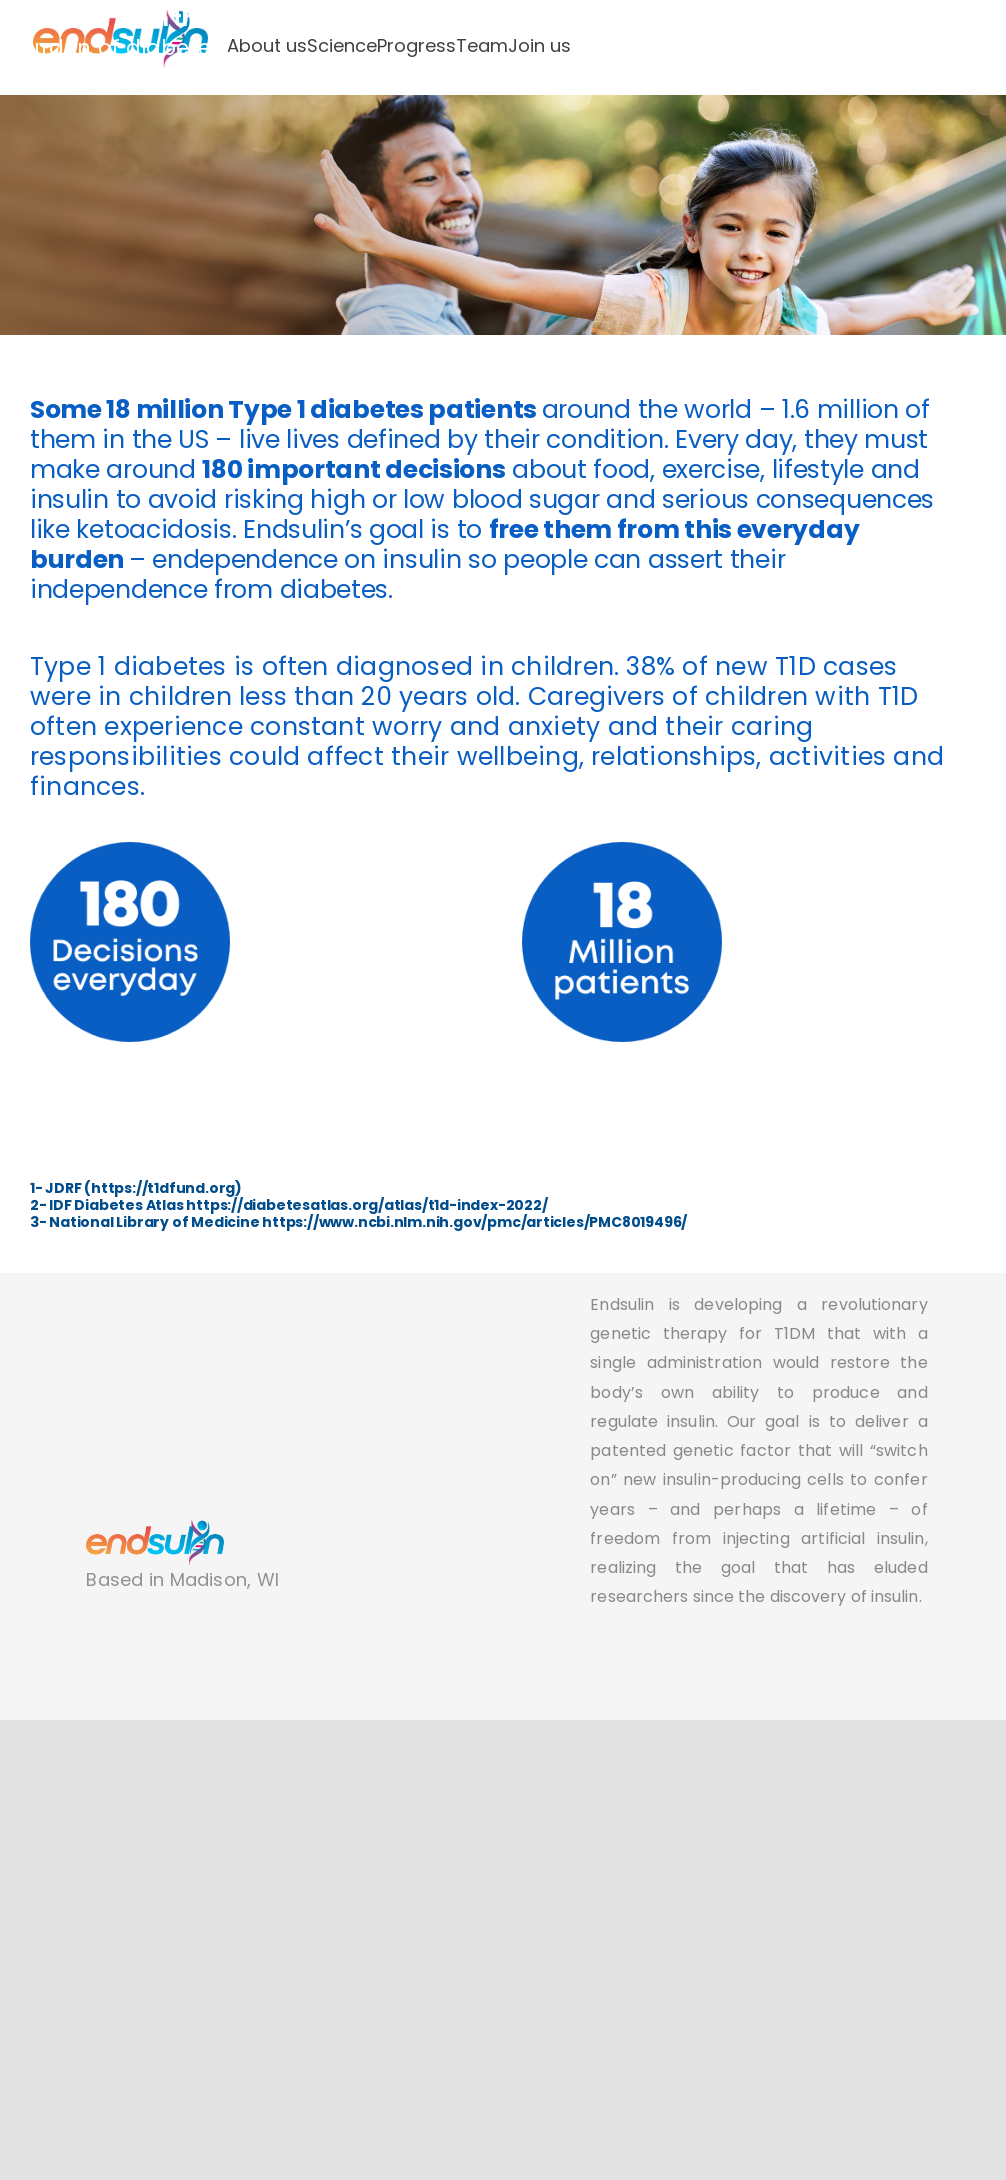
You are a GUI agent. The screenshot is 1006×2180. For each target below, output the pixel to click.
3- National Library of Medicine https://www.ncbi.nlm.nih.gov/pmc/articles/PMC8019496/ (358, 1222)
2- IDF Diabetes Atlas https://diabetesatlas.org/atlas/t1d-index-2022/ (289, 1205)
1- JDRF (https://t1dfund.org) (136, 1188)
